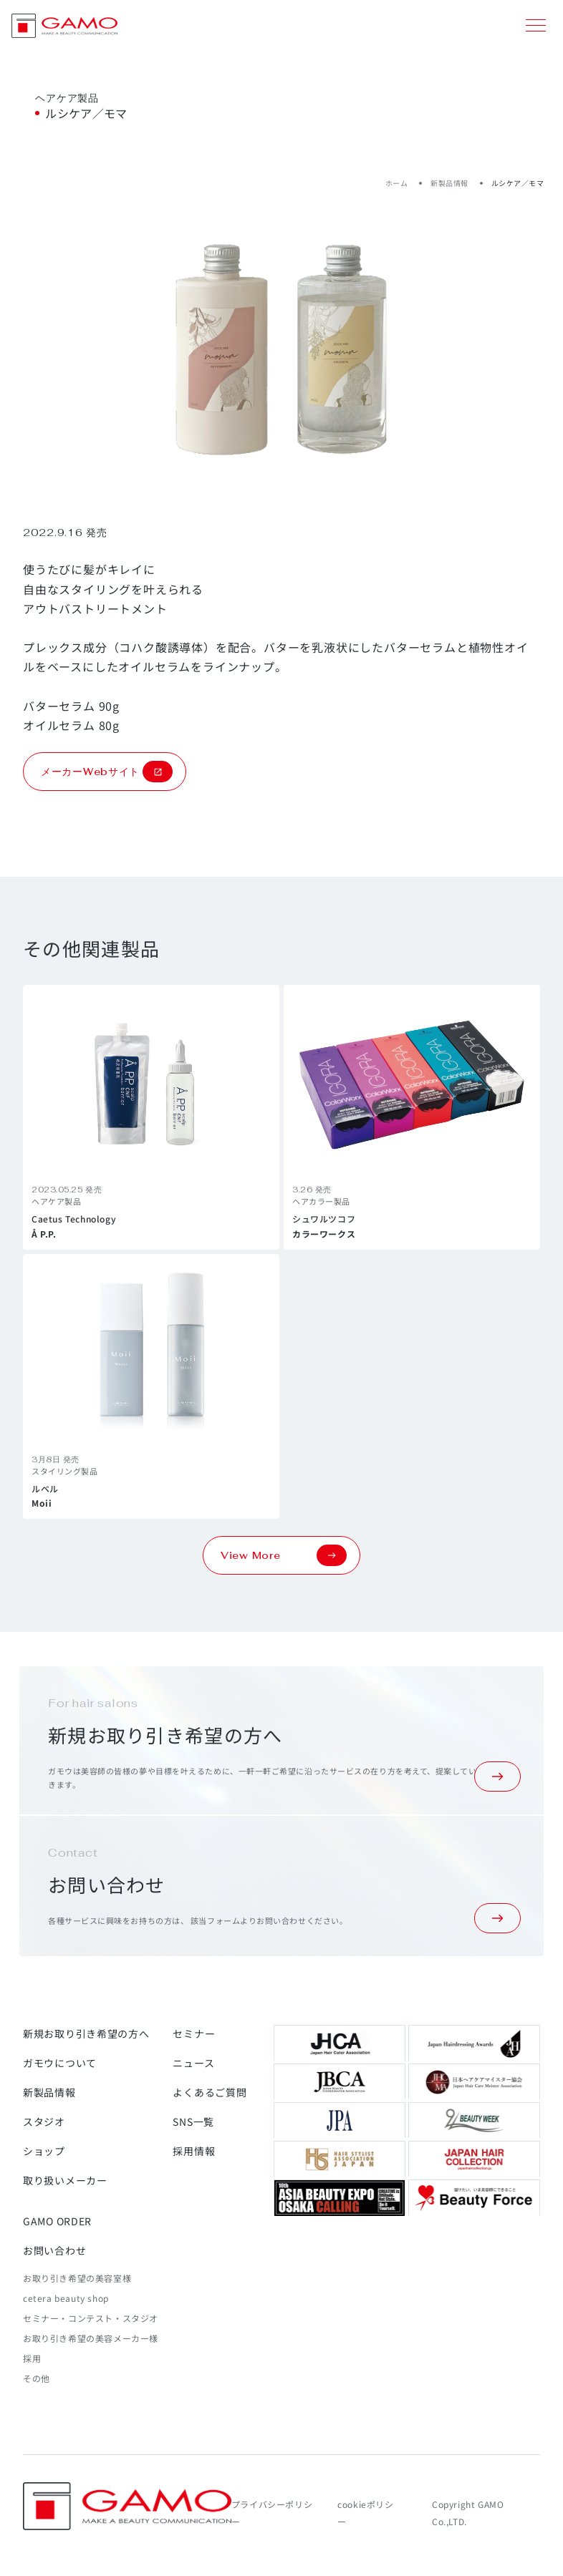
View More (284, 1555)
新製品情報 (449, 183)
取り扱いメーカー (65, 2180)
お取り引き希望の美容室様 (77, 2278)
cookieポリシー (365, 2512)
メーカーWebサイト (107, 771)
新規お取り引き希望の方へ (86, 2033)
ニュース (193, 2063)
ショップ (44, 2151)
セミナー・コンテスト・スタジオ (90, 2318)
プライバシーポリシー (271, 2512)
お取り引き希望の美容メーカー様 (90, 2338)
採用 (32, 2358)
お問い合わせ (54, 2250)
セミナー (194, 2033)
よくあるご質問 (209, 2092)
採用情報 (194, 2151)
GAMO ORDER (57, 2221)
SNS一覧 (193, 2121)
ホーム (396, 183)
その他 (36, 2378)
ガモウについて (60, 2063)
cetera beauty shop (66, 2298)
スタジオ (44, 2121)
